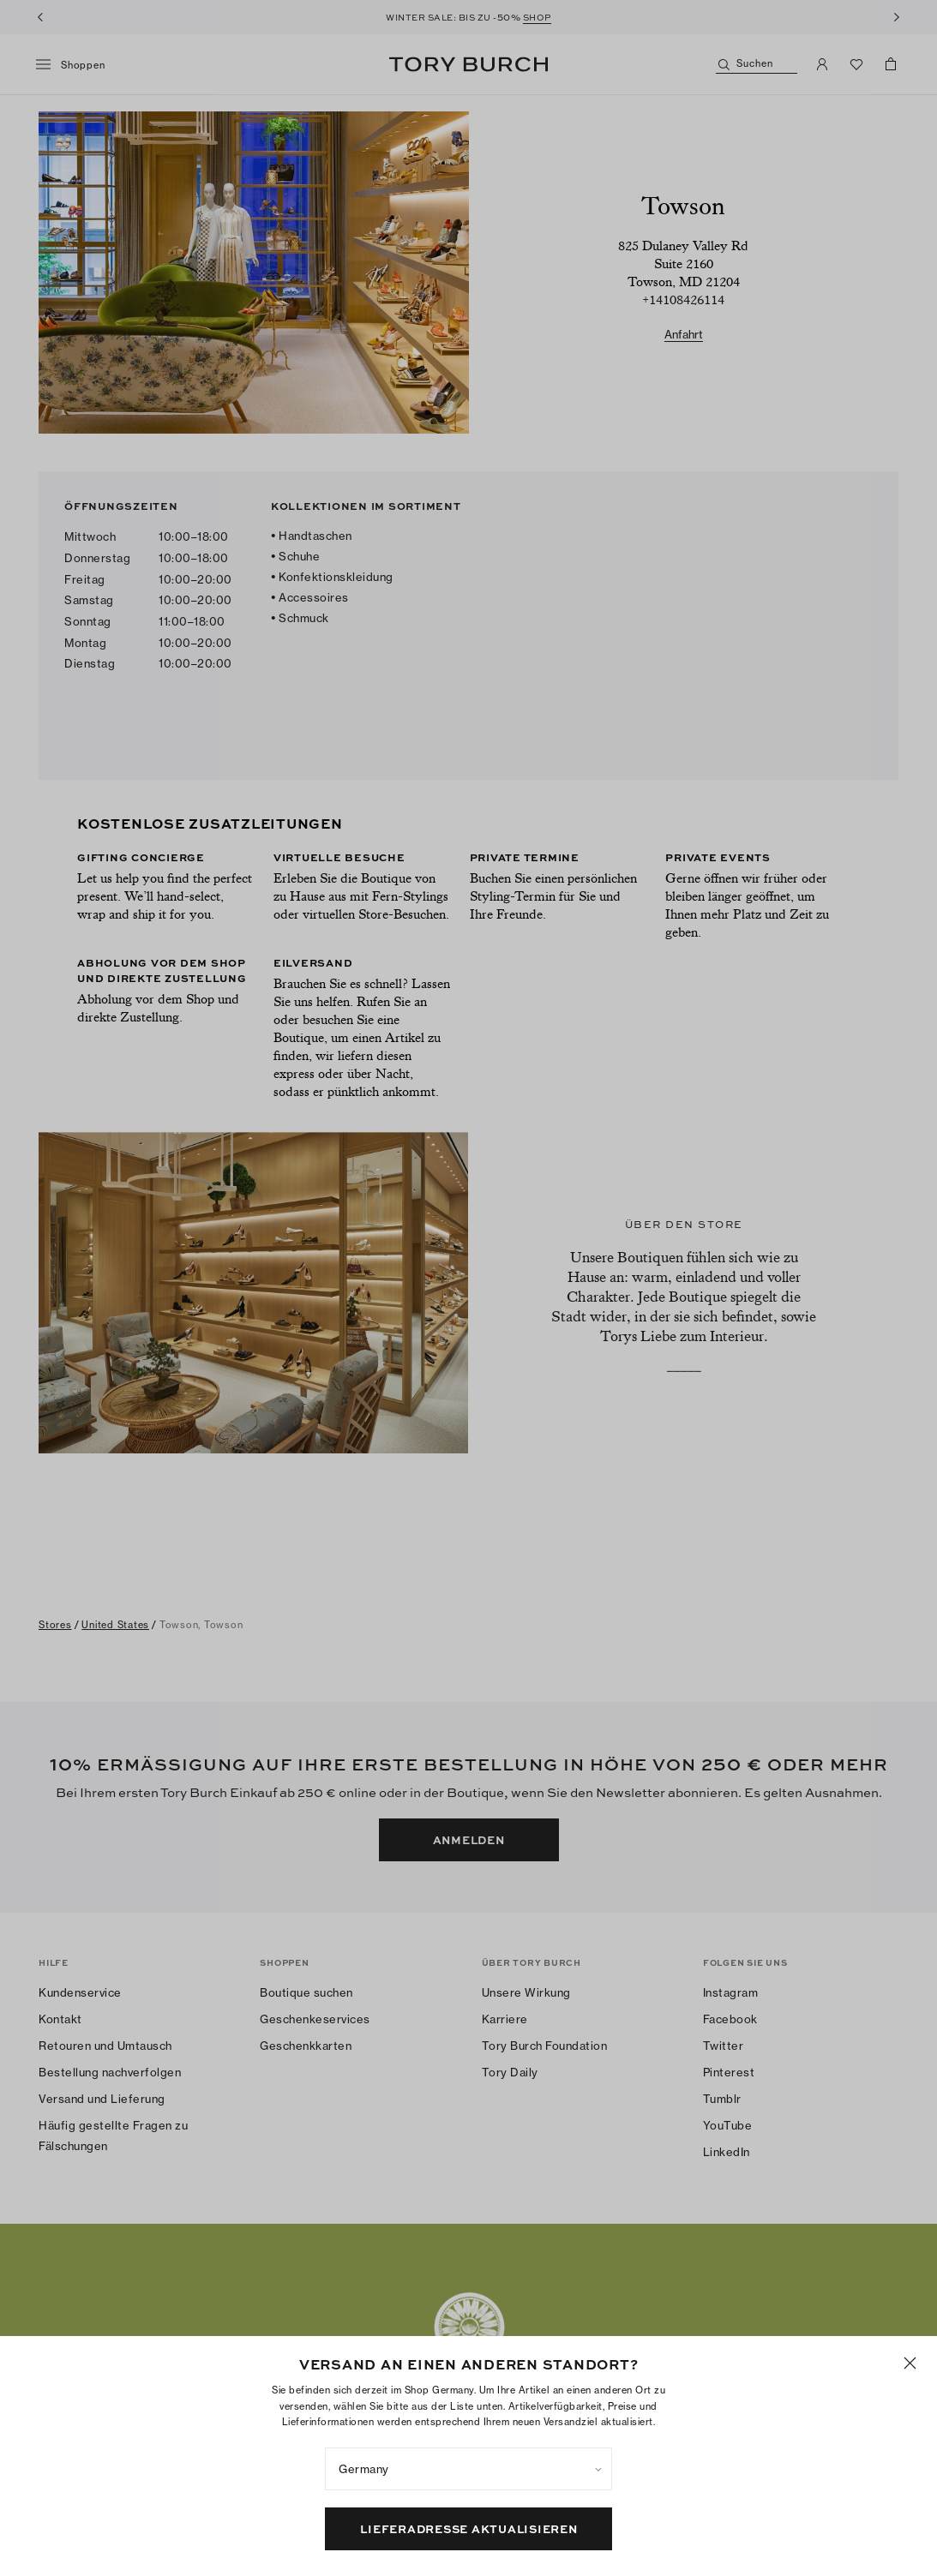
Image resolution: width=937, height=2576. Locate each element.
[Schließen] (910, 2527)
